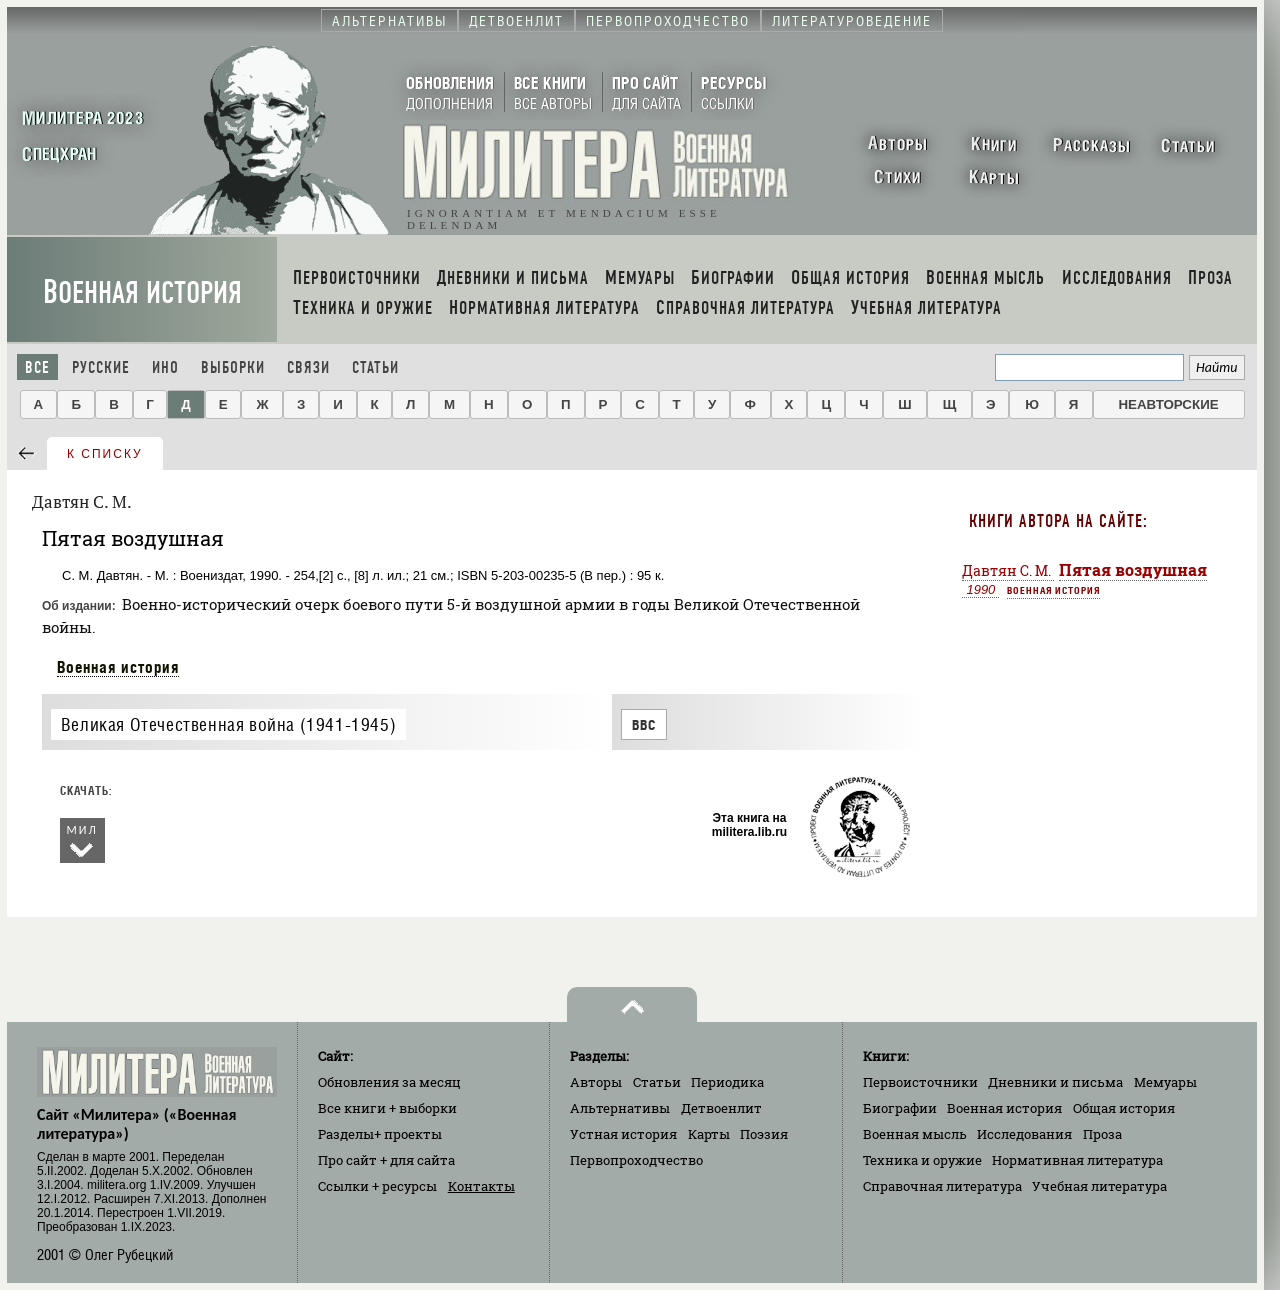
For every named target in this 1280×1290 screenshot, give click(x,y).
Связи (308, 367)
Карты (709, 1134)
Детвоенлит (721, 1108)
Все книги (387, 1108)
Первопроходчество (636, 1160)
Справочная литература (942, 1186)
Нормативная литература (1077, 1160)
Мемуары (1165, 1082)
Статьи (375, 367)
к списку (105, 454)
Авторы (596, 1082)
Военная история (142, 292)
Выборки (233, 367)
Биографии (900, 1108)
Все (37, 367)
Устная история (623, 1134)
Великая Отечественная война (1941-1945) (228, 724)
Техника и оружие (922, 1160)
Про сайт (386, 1160)
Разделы (380, 1134)
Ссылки (377, 1186)
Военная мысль (915, 1134)
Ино (165, 367)
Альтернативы (620, 1108)
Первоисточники (920, 1082)
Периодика (727, 1082)
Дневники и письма (1055, 1082)
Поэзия (764, 1134)
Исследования (1024, 1134)
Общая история (1124, 1108)
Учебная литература (1099, 1186)
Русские (101, 367)
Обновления (389, 1082)
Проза (1102, 1134)
